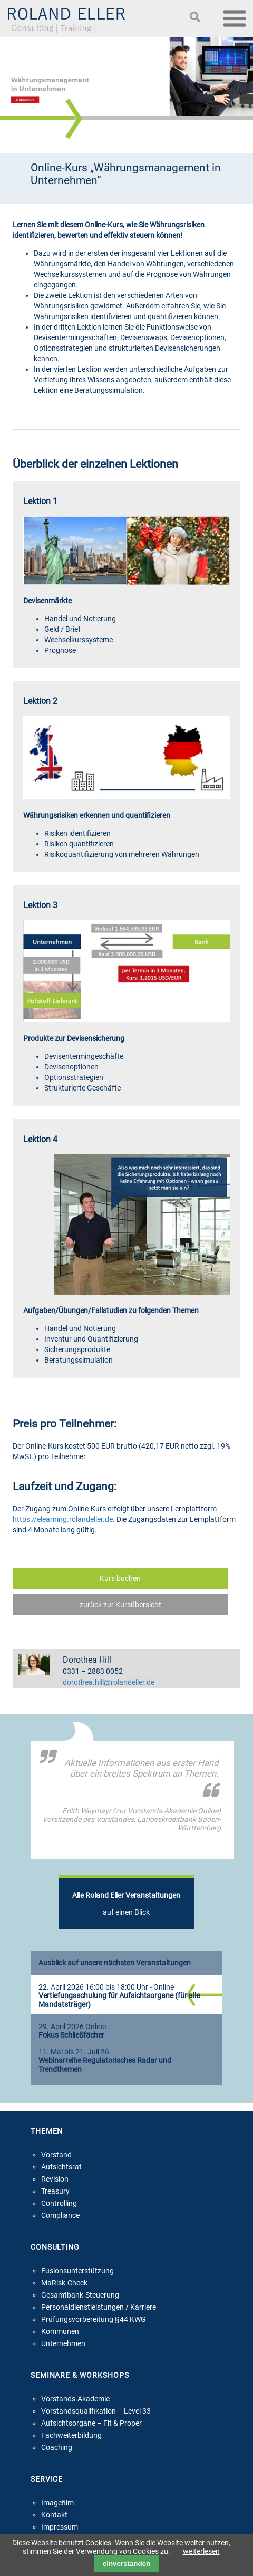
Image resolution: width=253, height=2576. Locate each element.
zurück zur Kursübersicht (120, 1604)
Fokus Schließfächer (71, 2035)
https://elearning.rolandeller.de (63, 1519)
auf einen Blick (126, 1903)
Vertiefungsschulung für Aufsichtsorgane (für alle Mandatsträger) (119, 2000)
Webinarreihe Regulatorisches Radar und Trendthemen (104, 2065)
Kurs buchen (120, 1578)
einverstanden (126, 2564)
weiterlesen (201, 2551)
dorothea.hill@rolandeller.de (108, 1682)
